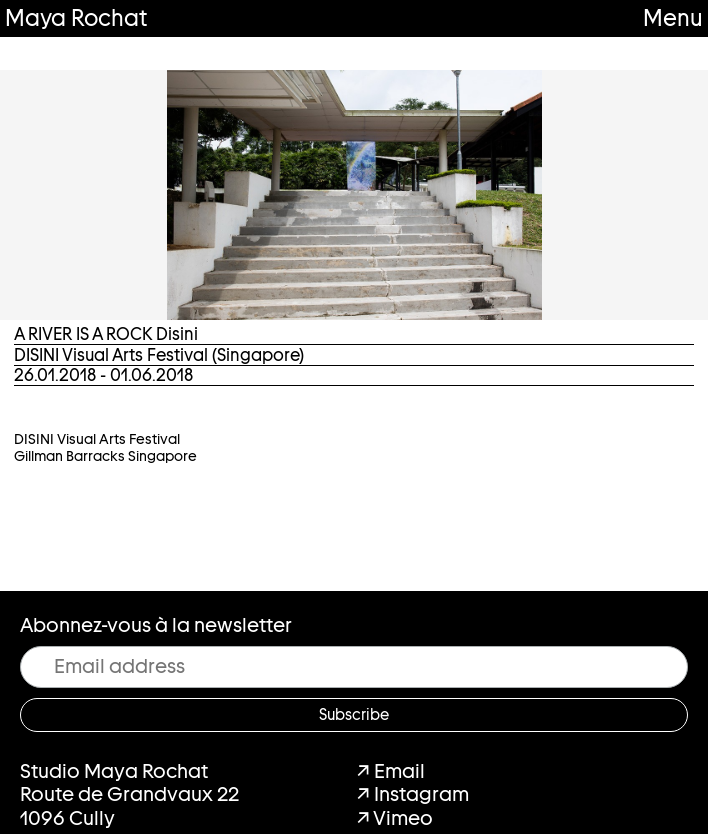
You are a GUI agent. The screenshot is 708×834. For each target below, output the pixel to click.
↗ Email (391, 771)
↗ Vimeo (395, 818)
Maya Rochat (76, 17)
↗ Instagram (413, 794)
